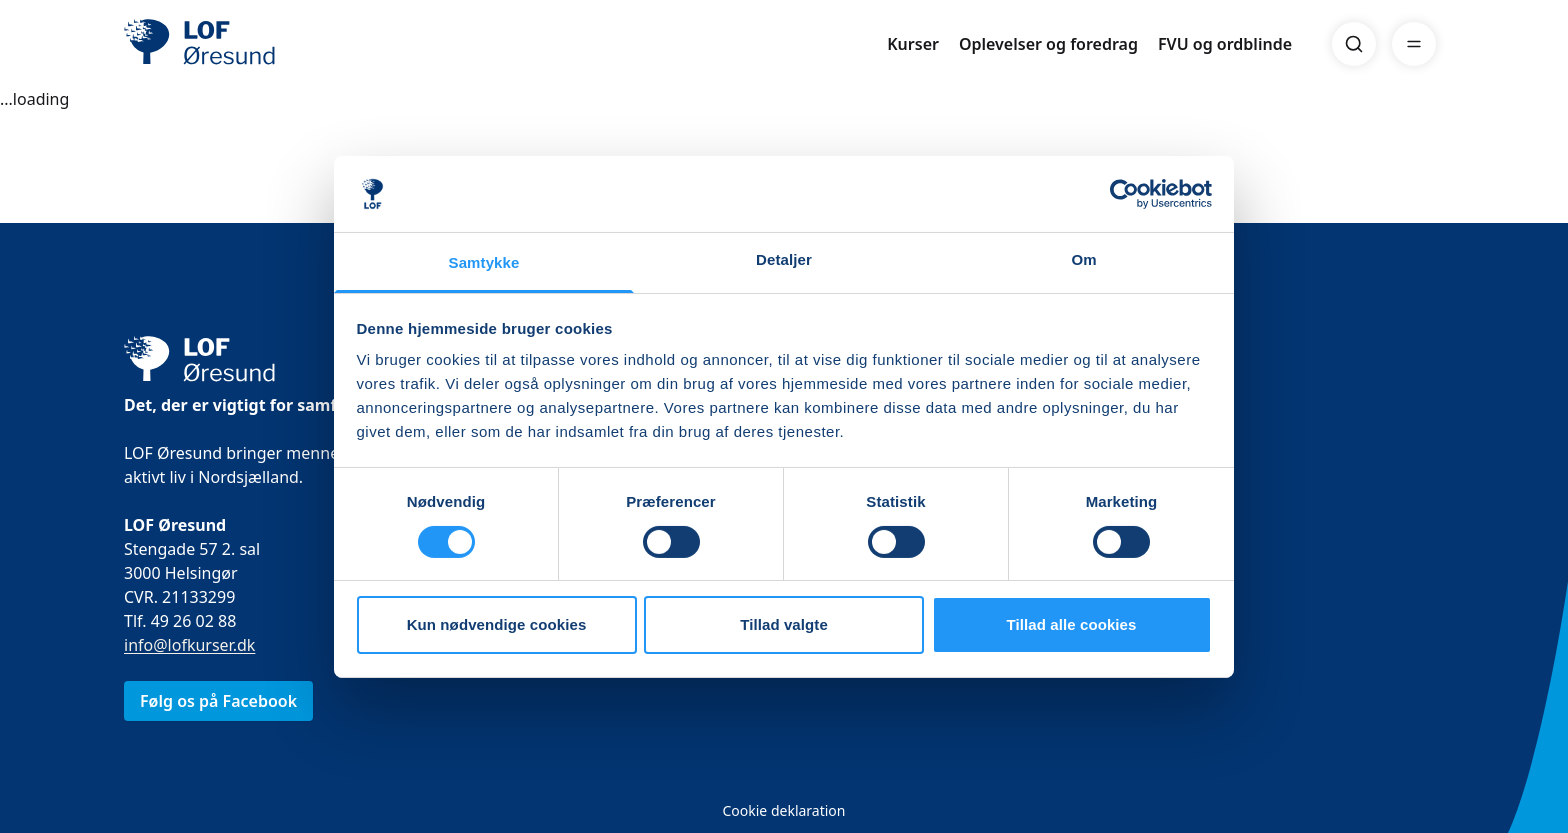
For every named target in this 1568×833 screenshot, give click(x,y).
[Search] (1354, 44)
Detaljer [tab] (784, 259)
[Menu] (1414, 44)
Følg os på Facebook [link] (218, 701)
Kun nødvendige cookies (497, 624)
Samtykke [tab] (484, 262)
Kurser (913, 44)
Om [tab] (1083, 259)
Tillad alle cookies (1071, 624)
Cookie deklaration (783, 810)
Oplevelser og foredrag (1048, 44)
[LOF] (270, 44)
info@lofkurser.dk (189, 645)
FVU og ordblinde (1225, 44)
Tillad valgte (784, 624)
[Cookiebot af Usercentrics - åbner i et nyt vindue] (1124, 194)
